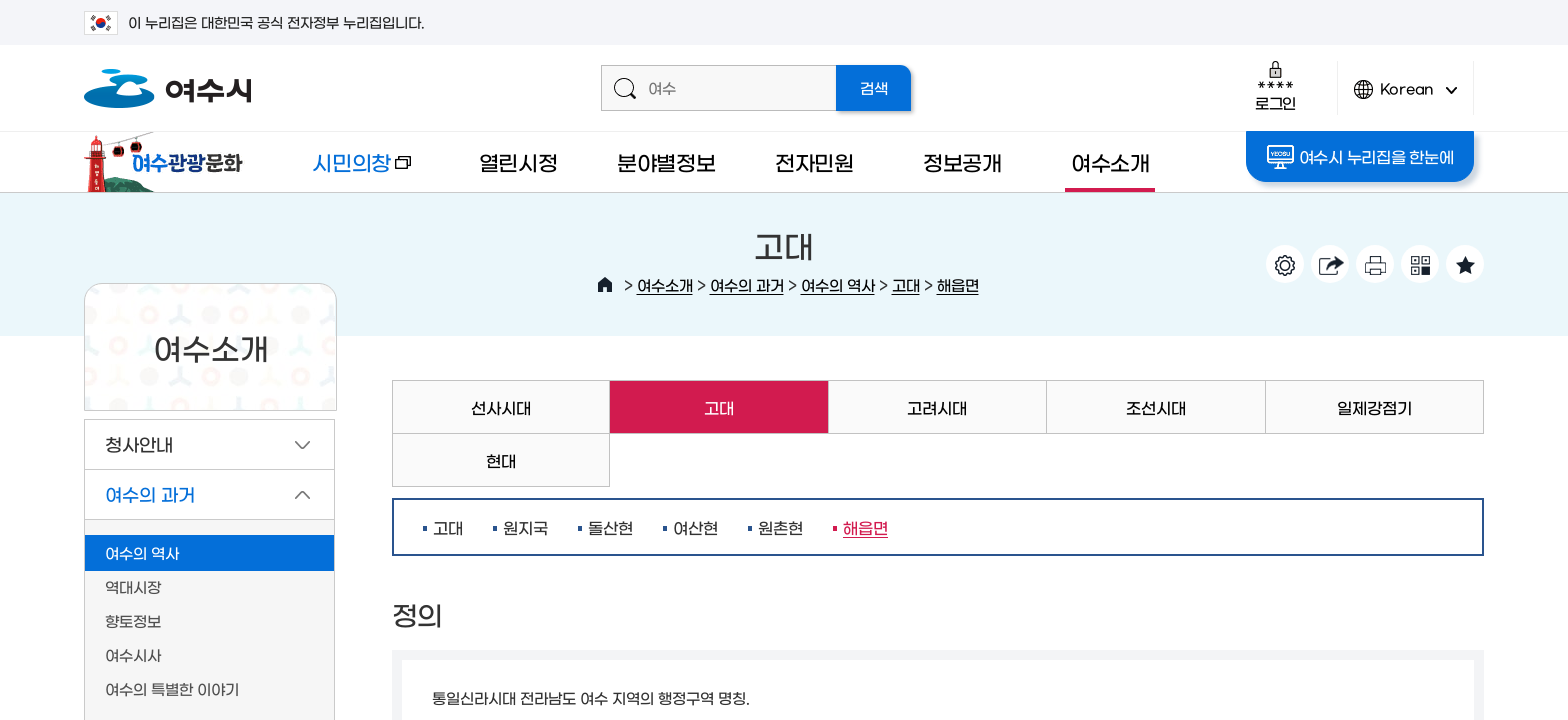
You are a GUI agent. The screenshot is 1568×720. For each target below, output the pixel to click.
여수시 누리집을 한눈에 (1360, 157)
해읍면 (958, 284)
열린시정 (518, 161)
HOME (605, 285)
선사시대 (501, 407)
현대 (501, 460)
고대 (906, 284)
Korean (1406, 97)
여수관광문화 (169, 162)
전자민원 (814, 161)
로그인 (1275, 85)
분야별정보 (666, 161)
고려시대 (937, 407)
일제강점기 (1374, 407)
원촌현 (780, 527)
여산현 (695, 527)
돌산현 (610, 527)
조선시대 (1156, 407)
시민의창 (345, 171)
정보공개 (962, 161)
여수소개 (1110, 161)
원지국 (525, 527)
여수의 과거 (747, 284)
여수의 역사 (838, 284)
